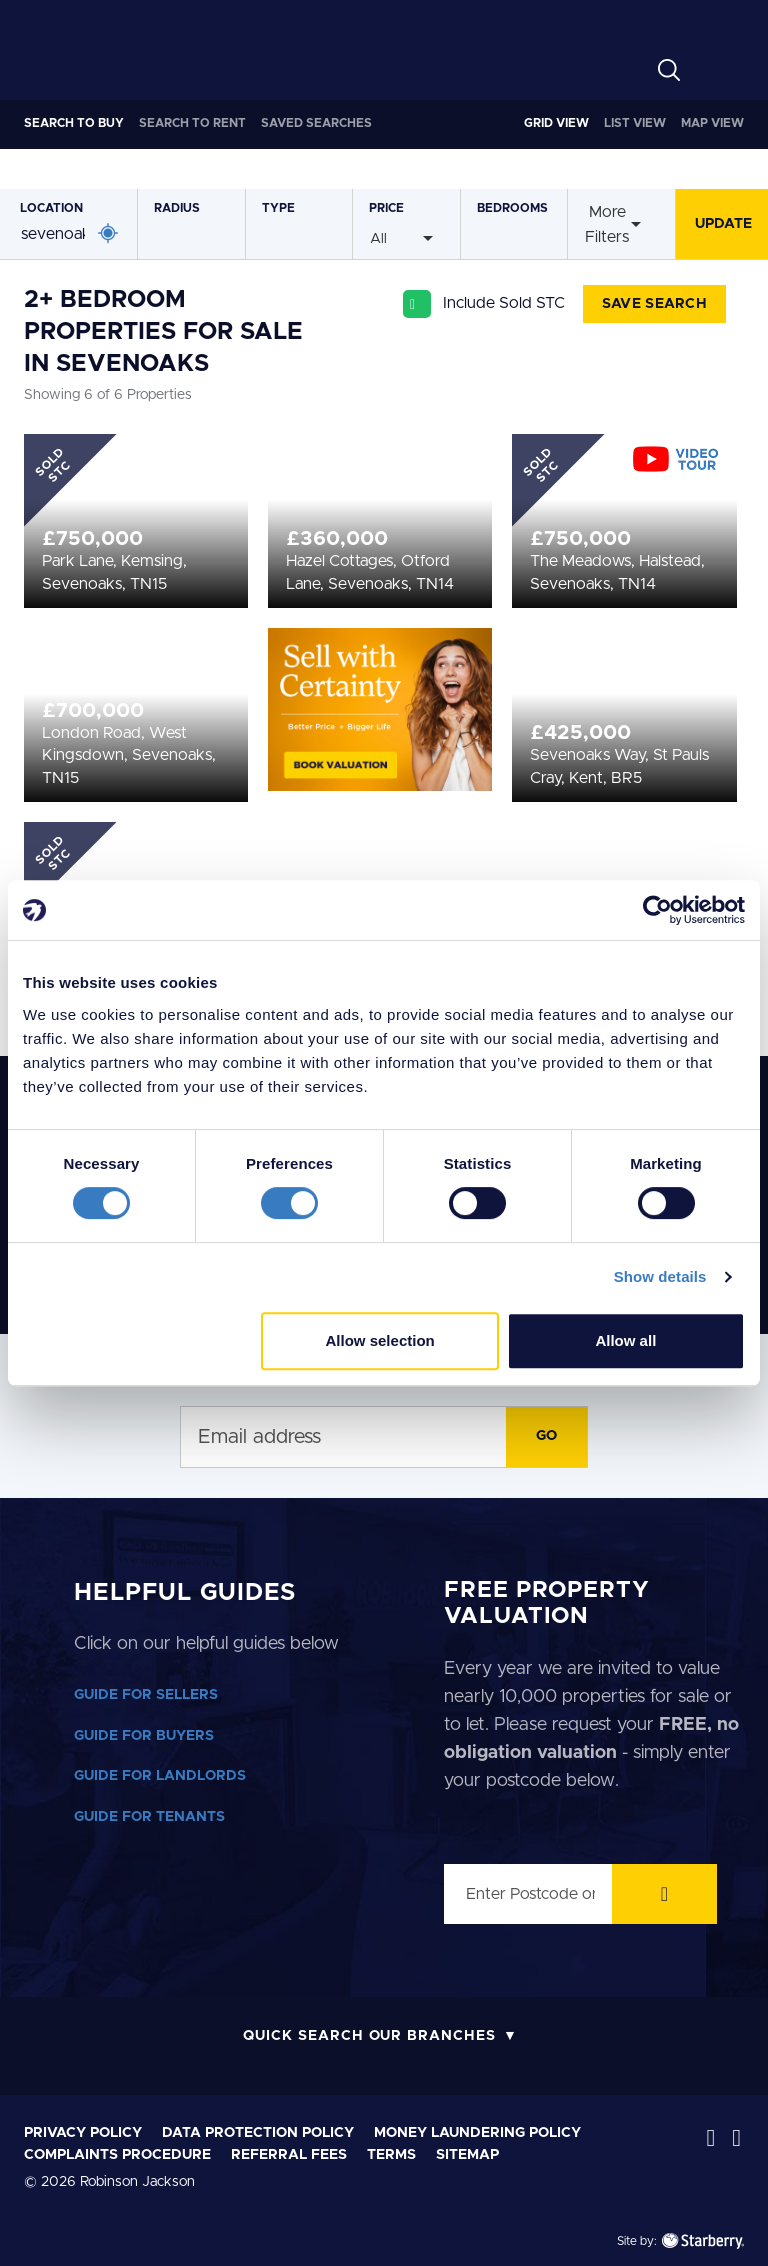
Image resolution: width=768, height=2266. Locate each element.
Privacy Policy (83, 2133)
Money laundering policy (477, 2133)
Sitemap (467, 2155)
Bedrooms (512, 208)
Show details (660, 1276)
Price (386, 208)
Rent (192, 123)
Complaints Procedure (117, 2155)
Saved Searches (316, 123)
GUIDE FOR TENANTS (149, 1817)
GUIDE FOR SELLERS (146, 1695)
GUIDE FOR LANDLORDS (160, 1776)
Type (278, 208)
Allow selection (380, 1340)
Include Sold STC (504, 303)
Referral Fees (289, 2155)
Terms (391, 2155)
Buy (74, 123)
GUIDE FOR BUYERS (144, 1736)
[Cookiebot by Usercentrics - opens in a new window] (657, 910)
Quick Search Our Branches (369, 2036)
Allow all (625, 1340)
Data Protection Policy (258, 2133)
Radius (177, 208)
